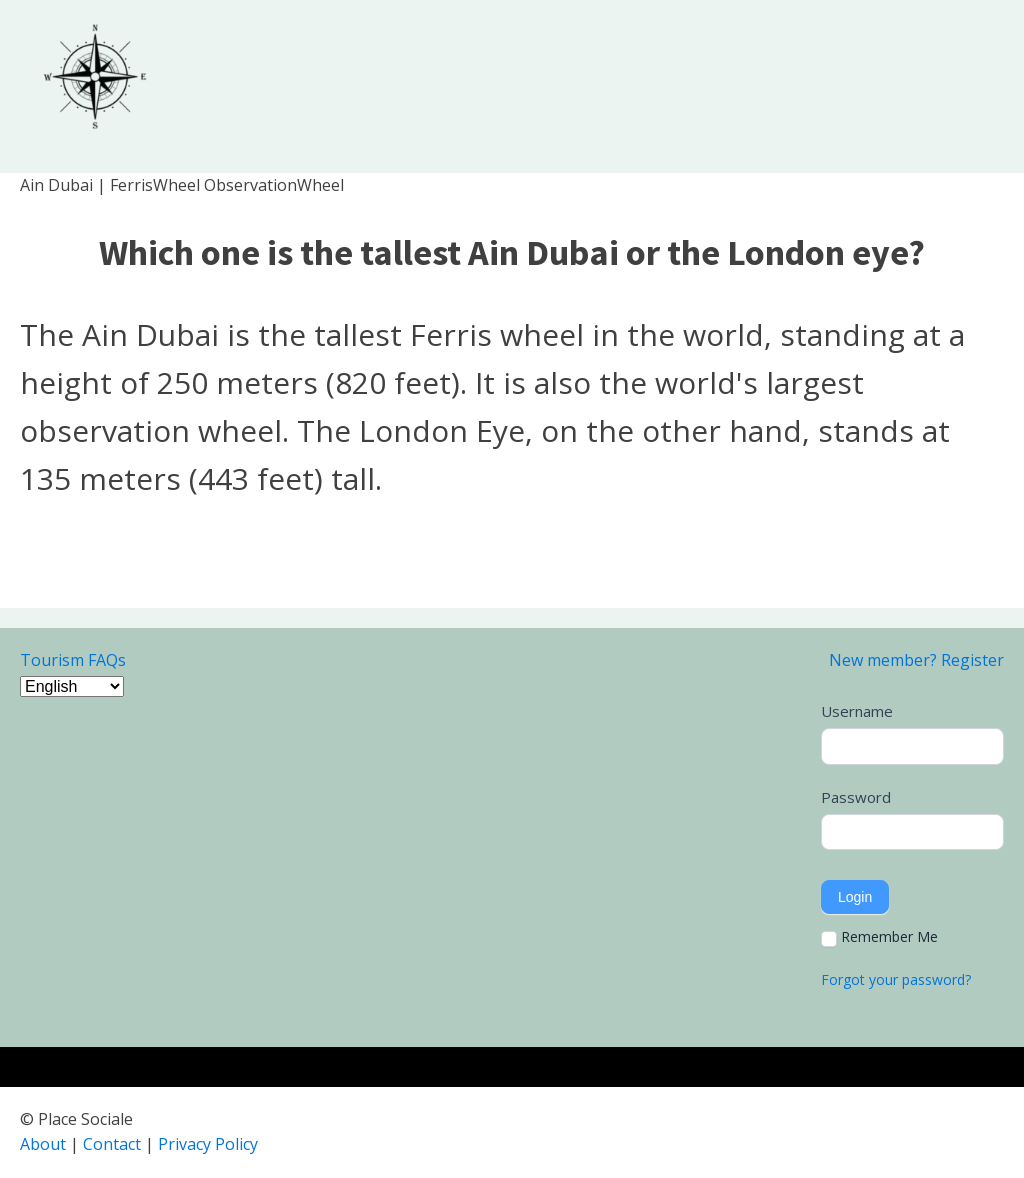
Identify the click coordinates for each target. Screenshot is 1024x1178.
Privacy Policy (208, 1144)
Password (856, 797)
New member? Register (916, 660)
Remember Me (879, 937)
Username (857, 711)
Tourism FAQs (73, 660)
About (43, 1144)
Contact (112, 1144)
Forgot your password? (896, 979)
